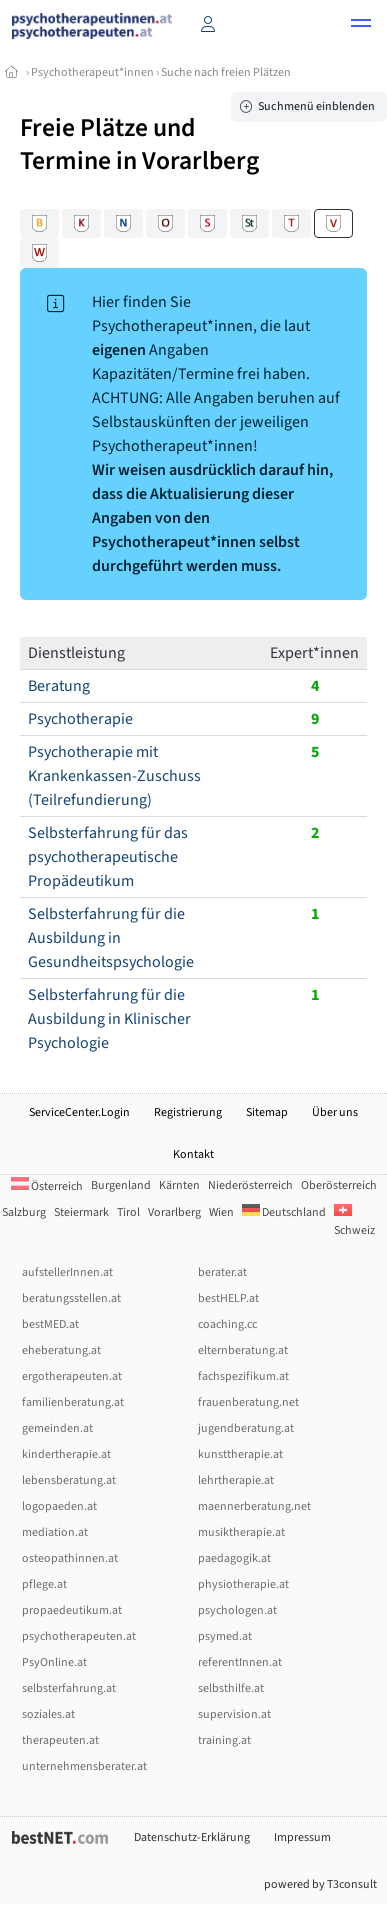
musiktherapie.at (241, 1532)
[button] (361, 26)
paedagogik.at (234, 1558)
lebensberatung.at (69, 1480)
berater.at (222, 1272)
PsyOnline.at (54, 1662)
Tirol (128, 1212)
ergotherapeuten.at (72, 1376)
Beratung (59, 686)
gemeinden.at (57, 1428)
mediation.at (55, 1532)
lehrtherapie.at (236, 1480)
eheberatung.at (61, 1350)
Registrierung (188, 1112)
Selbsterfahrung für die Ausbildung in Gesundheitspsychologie (111, 938)
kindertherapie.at (66, 1454)
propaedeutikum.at (72, 1610)
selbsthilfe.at (231, 1688)
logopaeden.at (59, 1506)
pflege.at (44, 1584)
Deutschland (284, 1212)
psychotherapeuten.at (79, 1636)
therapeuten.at (60, 1740)
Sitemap (267, 1112)
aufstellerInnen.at (67, 1272)
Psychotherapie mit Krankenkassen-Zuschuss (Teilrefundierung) (114, 776)
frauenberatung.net (248, 1402)
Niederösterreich (250, 1185)
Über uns (335, 1112)
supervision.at (234, 1714)
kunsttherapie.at (240, 1454)
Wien (221, 1212)
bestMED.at (50, 1324)
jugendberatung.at (246, 1428)
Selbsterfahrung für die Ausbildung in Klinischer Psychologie (109, 1019)
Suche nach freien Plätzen (226, 72)
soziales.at (48, 1714)
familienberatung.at (73, 1402)
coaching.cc (227, 1324)
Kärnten (179, 1185)
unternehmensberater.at (84, 1766)
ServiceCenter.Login (79, 1112)
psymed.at (225, 1636)
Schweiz (354, 1221)
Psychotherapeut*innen (92, 72)
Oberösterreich (339, 1185)
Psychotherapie (80, 719)
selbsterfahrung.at (69, 1688)
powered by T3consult (320, 1884)
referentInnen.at (240, 1662)
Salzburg (24, 1212)
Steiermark (81, 1212)
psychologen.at (237, 1610)
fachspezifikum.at (243, 1376)
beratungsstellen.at (71, 1298)
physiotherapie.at (243, 1584)
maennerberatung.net (254, 1506)
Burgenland (121, 1185)
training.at (224, 1740)
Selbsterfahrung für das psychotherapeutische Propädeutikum (108, 857)
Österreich (47, 1186)
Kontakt (193, 1154)
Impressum (302, 1837)
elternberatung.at (243, 1350)
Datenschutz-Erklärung (192, 1837)
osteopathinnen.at (70, 1558)
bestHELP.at (228, 1298)
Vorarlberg (174, 1212)
